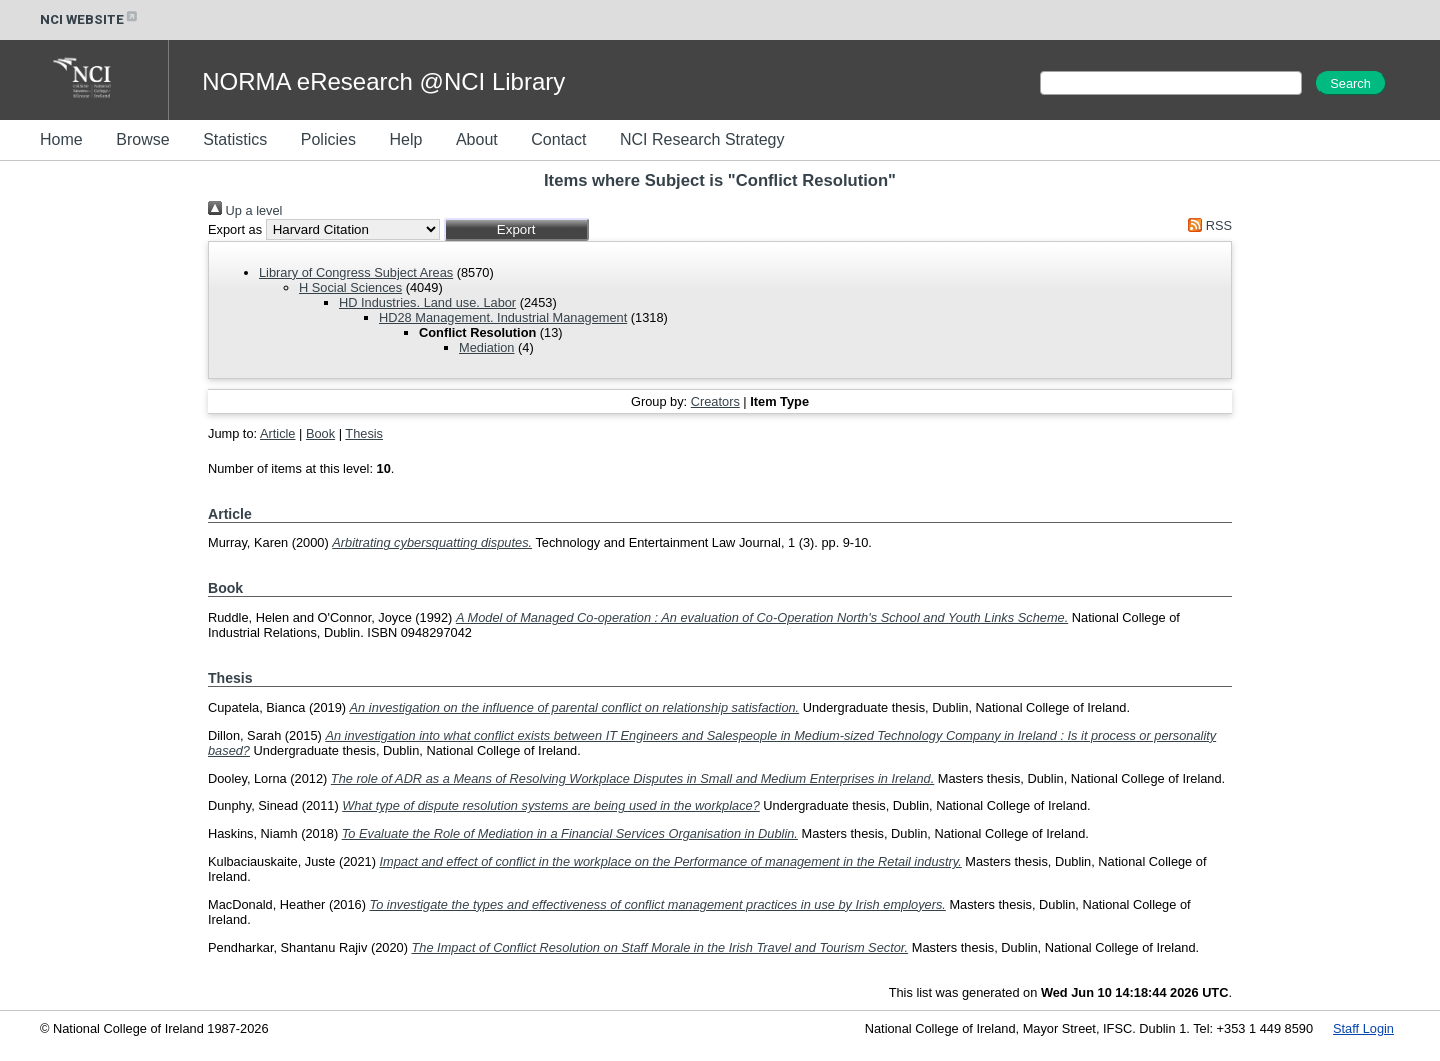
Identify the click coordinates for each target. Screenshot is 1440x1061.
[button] (516, 229)
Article (278, 433)
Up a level (245, 210)
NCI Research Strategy (702, 139)
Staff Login (1363, 1028)
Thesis (364, 433)
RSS (1207, 225)
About (477, 139)
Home (61, 139)
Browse (142, 139)
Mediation (487, 347)
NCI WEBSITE (90, 19)
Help (405, 139)
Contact (558, 139)
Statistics (235, 139)
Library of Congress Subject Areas (356, 272)
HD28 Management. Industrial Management (503, 317)
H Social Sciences (350, 287)
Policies (328, 139)
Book (320, 433)
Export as (235, 229)
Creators (715, 401)
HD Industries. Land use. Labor (427, 302)
